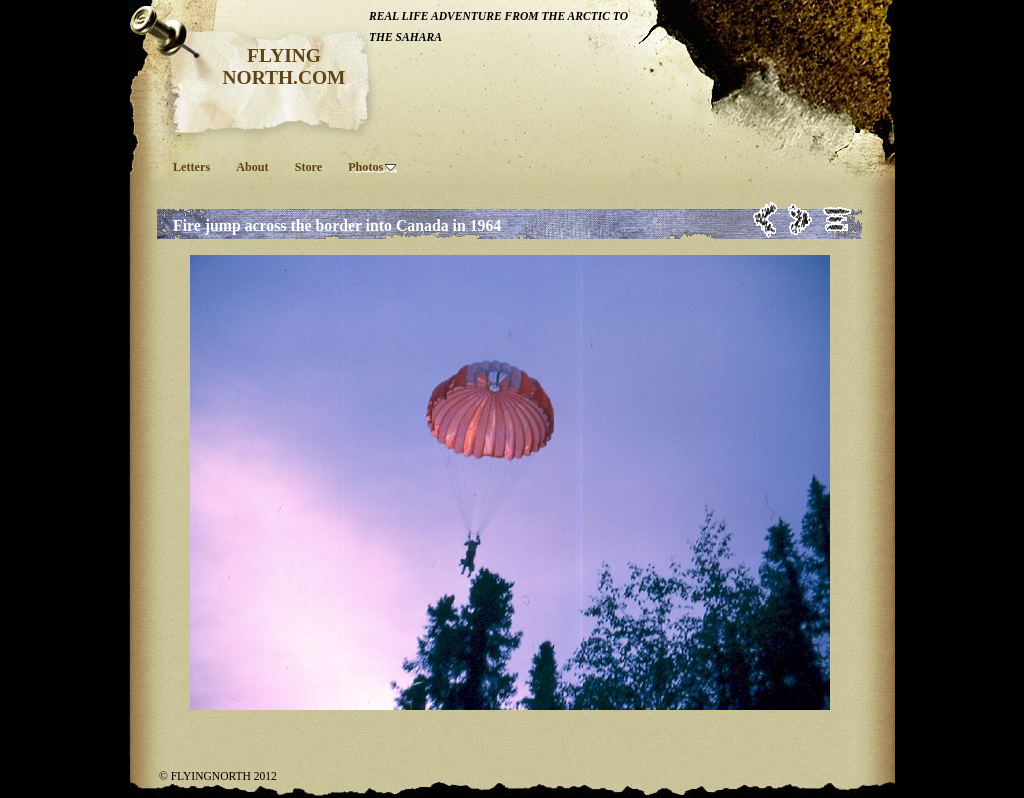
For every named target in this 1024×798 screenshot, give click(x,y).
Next (800, 219)
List (837, 219)
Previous (765, 219)
